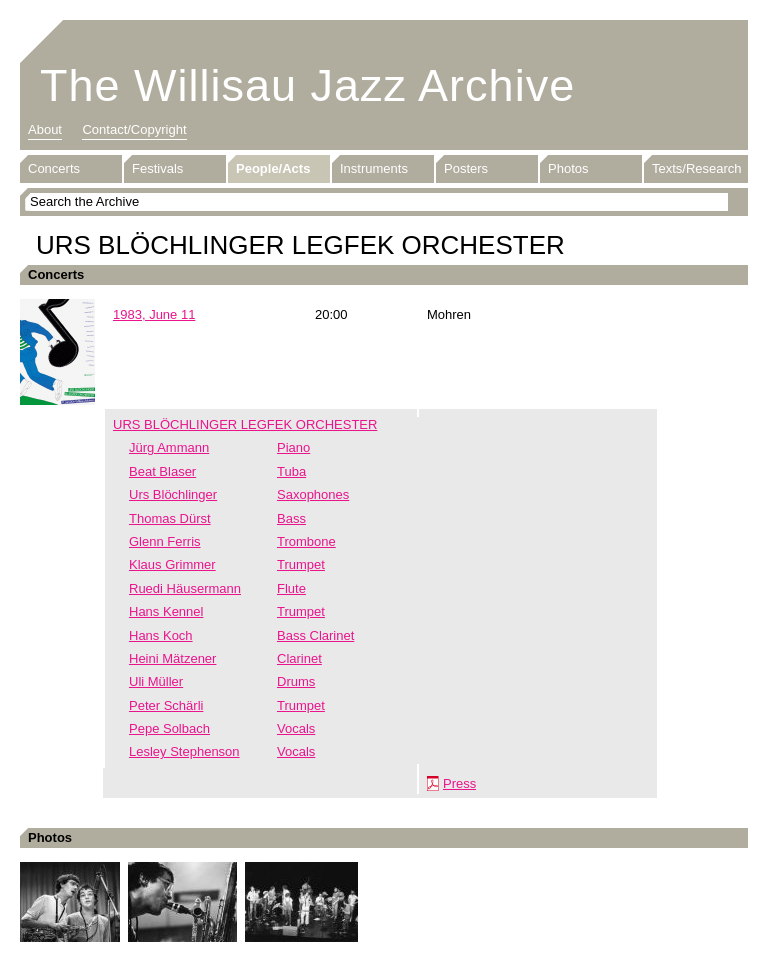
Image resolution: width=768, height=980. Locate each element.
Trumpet (301, 564)
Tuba (291, 471)
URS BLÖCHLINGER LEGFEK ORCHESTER (245, 424)
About (45, 129)
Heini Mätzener (172, 658)
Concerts (54, 168)
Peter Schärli (166, 705)
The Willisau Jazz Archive (307, 85)
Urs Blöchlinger (173, 494)
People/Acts (273, 168)
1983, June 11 (154, 314)
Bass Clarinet (315, 635)
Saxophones (313, 494)
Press (459, 783)
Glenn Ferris (165, 541)
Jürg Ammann (169, 447)
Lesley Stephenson (184, 751)
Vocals (296, 728)
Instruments (374, 168)
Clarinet (299, 658)
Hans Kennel (166, 611)
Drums (296, 681)
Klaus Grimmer (172, 564)
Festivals (157, 168)
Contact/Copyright (134, 129)
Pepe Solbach (169, 728)
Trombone (306, 541)
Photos (568, 168)
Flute (291, 588)
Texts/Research (697, 168)
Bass (291, 518)
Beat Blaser (162, 471)
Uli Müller (156, 681)
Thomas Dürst (170, 518)
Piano (293, 447)
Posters (466, 168)
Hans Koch (161, 635)
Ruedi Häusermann (185, 588)
